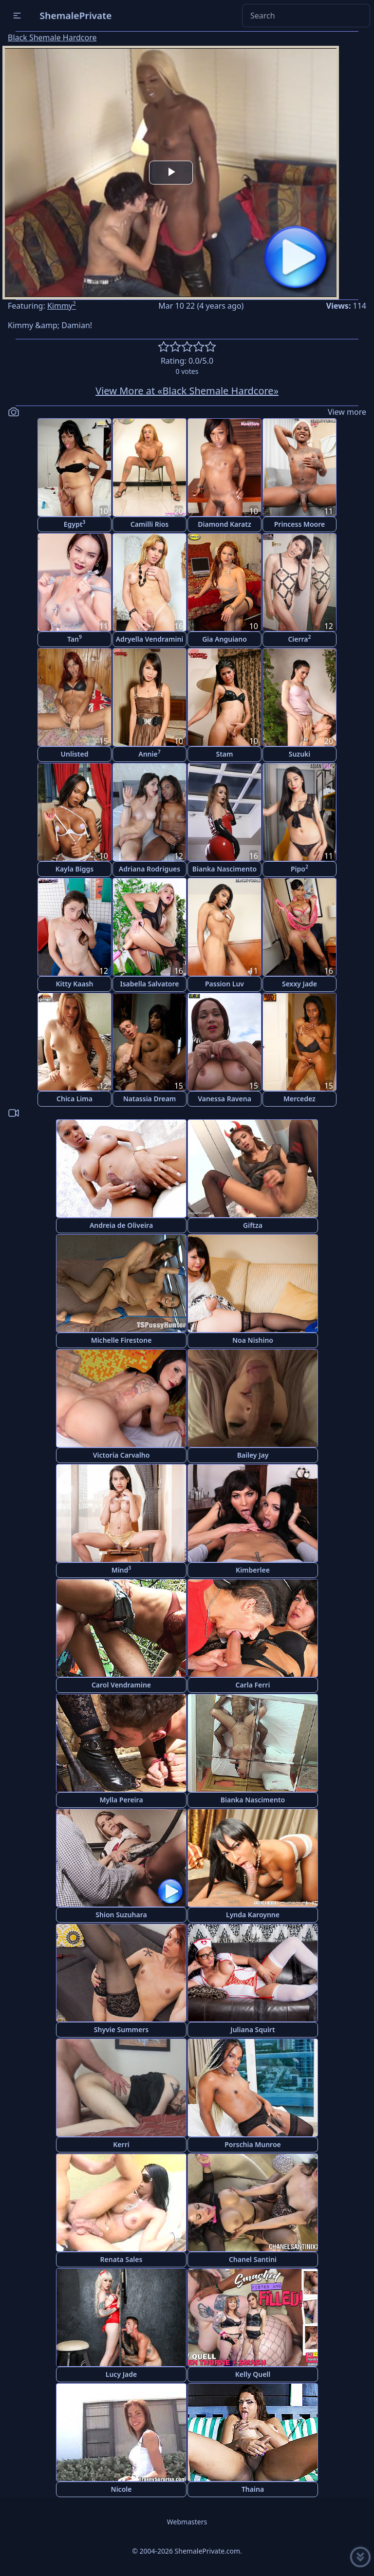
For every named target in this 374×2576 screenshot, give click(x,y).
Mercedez (299, 1098)
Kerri (121, 2144)
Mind (121, 1569)
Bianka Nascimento (224, 868)
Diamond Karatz (224, 524)
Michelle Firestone (121, 1340)
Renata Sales (121, 2259)
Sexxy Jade (299, 983)
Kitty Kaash (75, 983)
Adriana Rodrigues (149, 868)
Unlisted (75, 754)
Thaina (253, 2489)
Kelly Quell (253, 2374)
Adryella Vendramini (150, 639)
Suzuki (300, 754)
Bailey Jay (253, 1455)
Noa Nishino (252, 1340)
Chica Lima (74, 1098)
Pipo (299, 868)
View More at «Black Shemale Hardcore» (187, 390)
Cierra (299, 638)
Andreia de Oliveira (121, 1225)
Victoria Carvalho (121, 1455)
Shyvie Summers (121, 2029)
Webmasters (187, 2521)
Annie (149, 753)
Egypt (75, 524)
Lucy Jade (121, 2374)
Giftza (252, 1225)
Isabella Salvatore (149, 983)
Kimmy (61, 305)
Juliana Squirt (252, 2029)
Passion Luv (224, 983)
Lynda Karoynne (253, 1914)
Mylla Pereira (121, 1799)
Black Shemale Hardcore (52, 37)
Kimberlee (253, 1570)
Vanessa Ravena (224, 1098)
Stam (224, 754)
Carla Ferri (253, 1684)
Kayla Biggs (75, 868)
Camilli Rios (150, 524)
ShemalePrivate (75, 15)
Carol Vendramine (121, 1684)
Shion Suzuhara (121, 1914)
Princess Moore (299, 524)
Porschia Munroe (252, 2144)
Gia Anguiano (224, 639)
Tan (74, 638)
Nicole (121, 2489)
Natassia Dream (149, 1098)
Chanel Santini (253, 2259)
